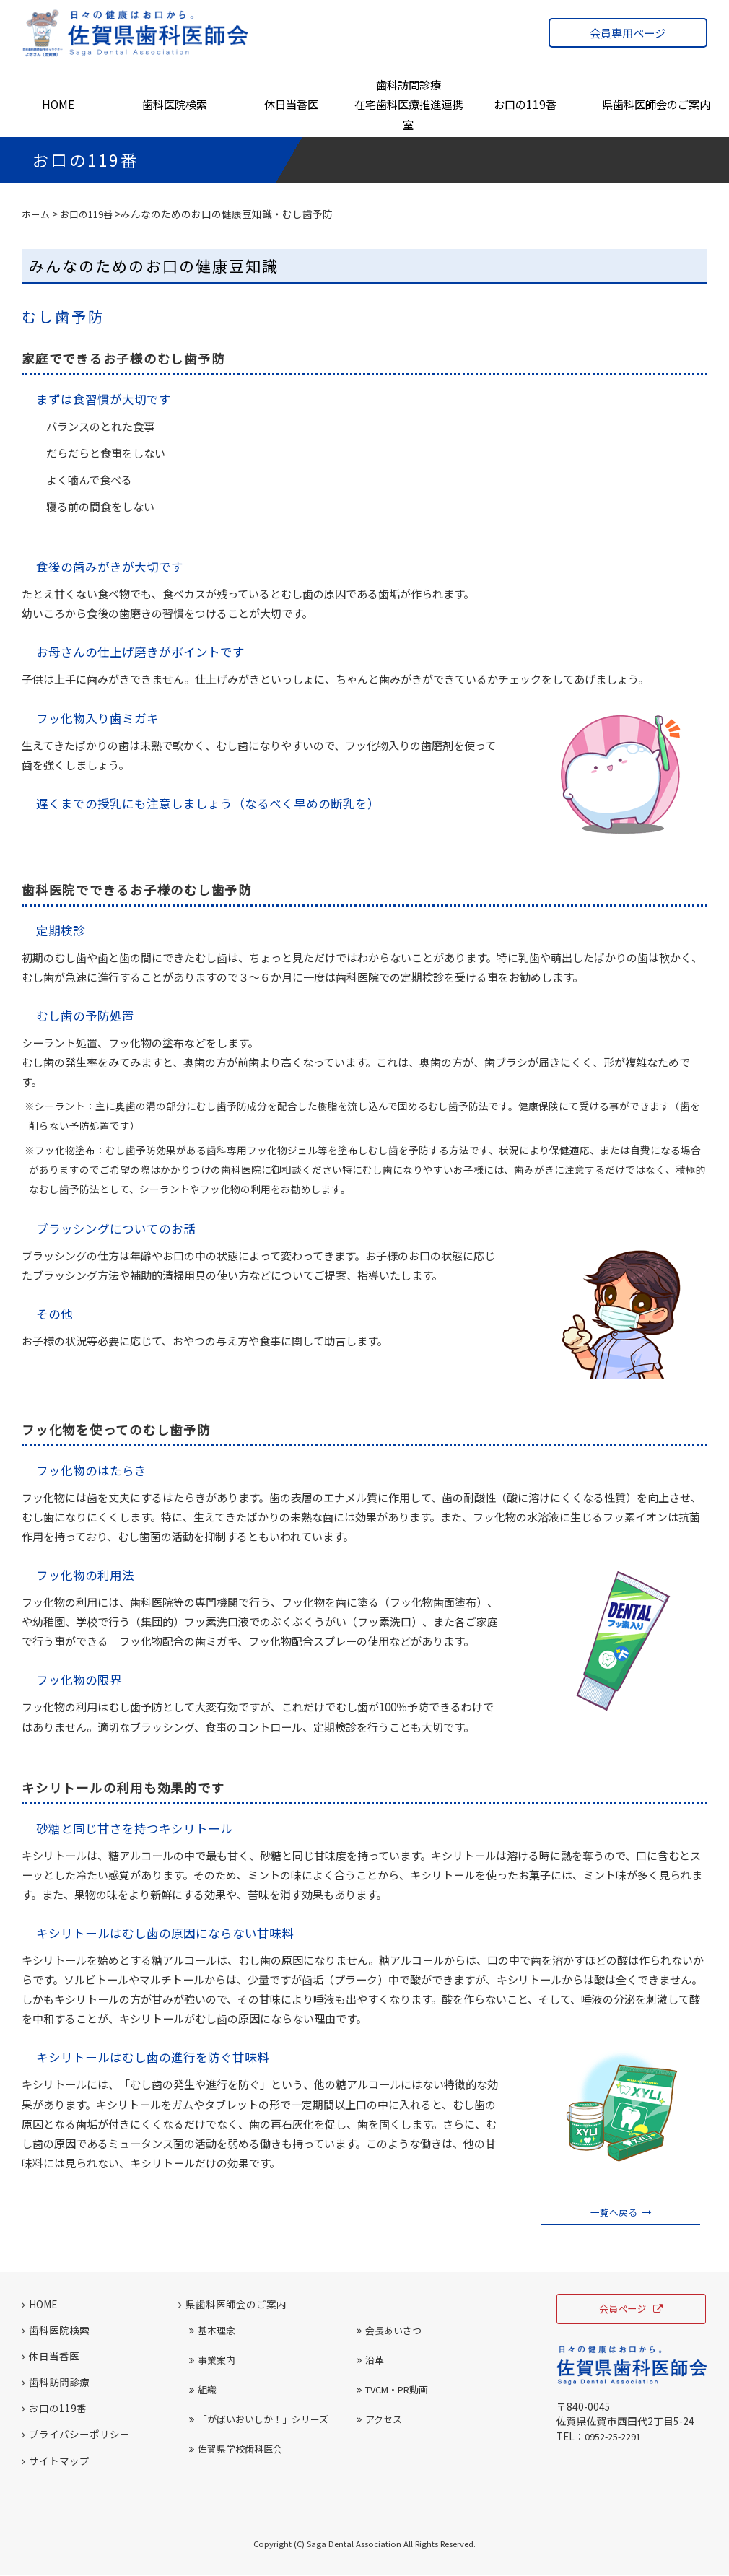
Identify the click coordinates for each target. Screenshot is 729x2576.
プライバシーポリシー (76, 2435)
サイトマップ (56, 2461)
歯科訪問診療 (56, 2383)
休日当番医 (291, 104)
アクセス (379, 2420)
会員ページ (631, 2310)
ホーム (37, 213)
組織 (203, 2391)
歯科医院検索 (174, 104)
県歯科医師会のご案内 (656, 104)
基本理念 (212, 2332)
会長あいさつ (389, 2332)
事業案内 (212, 2361)
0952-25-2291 (617, 2438)
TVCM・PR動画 (392, 2391)
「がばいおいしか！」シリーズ (258, 2420)
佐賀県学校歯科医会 (235, 2450)
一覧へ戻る (621, 2212)
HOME (58, 104)
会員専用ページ (627, 32)
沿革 (370, 2361)
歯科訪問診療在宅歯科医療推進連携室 (408, 104)
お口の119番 (525, 104)
